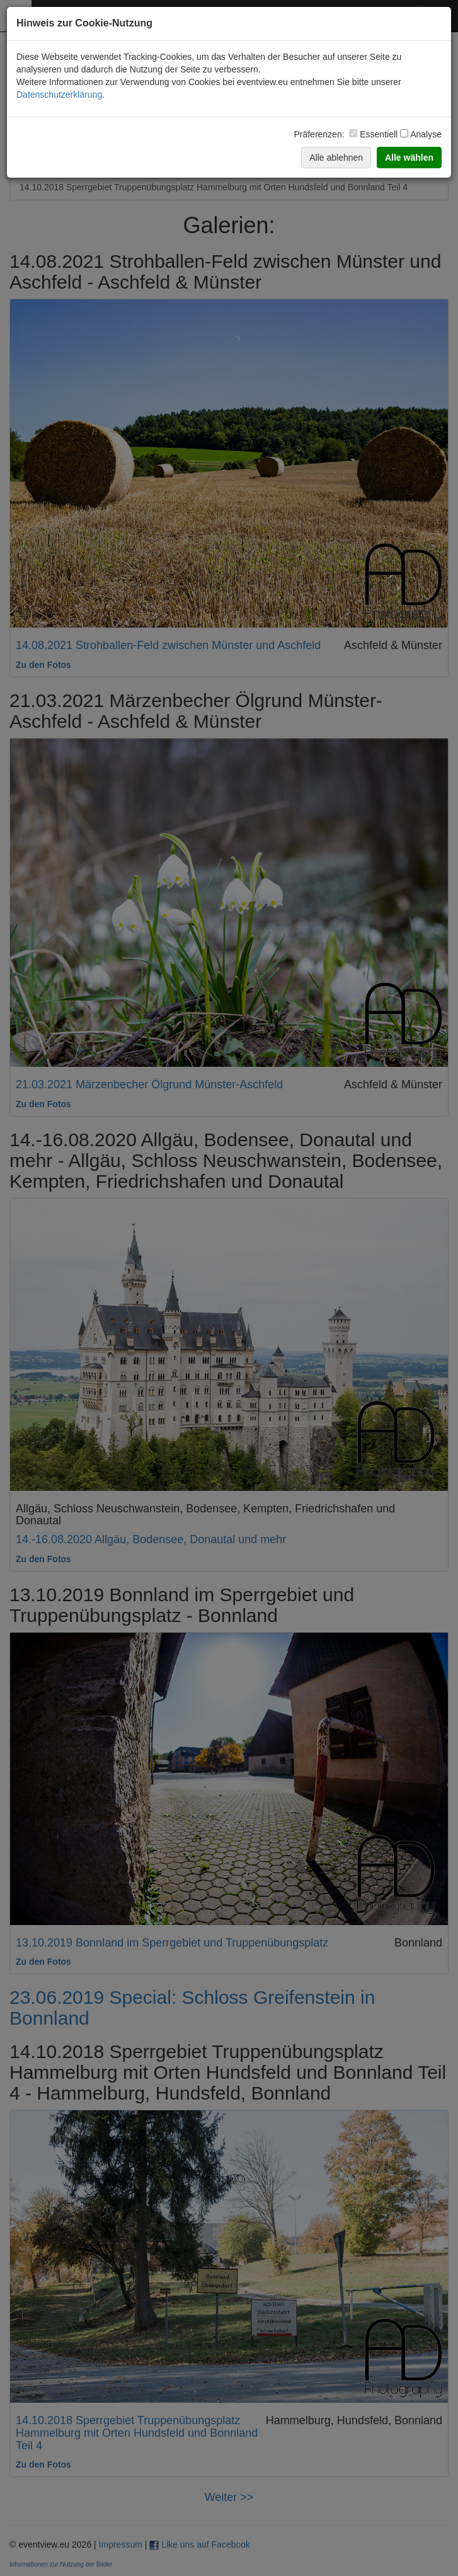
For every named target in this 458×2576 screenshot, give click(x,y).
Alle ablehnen (336, 157)
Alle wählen (409, 157)
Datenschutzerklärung (59, 94)
